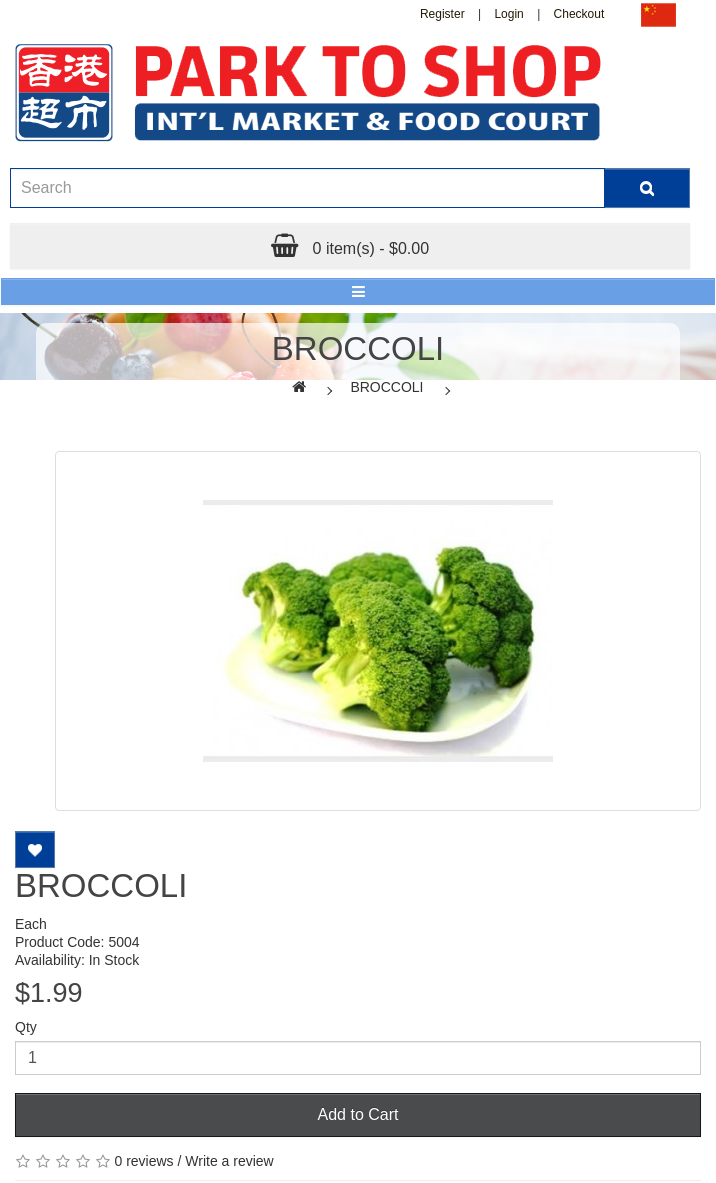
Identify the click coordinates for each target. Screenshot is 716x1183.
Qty (26, 1027)
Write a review (229, 1161)
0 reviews (143, 1161)
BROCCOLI (386, 387)
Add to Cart (358, 1114)
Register (442, 14)
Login (508, 14)
